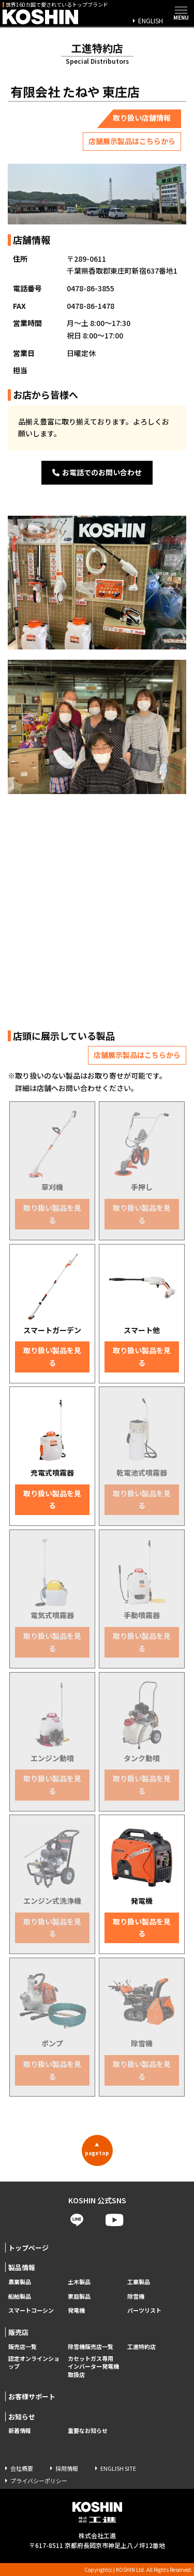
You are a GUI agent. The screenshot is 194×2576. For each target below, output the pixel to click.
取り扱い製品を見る (52, 1213)
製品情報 (21, 2267)
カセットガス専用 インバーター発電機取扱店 (93, 2367)
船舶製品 (19, 2296)
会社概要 (21, 2468)
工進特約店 (141, 2347)
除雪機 (135, 2296)
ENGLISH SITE (118, 2468)
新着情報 (19, 2431)
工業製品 (138, 2282)
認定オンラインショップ (33, 2363)
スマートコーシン (31, 2310)
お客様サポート (31, 2396)
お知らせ (21, 2417)
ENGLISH (150, 20)
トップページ (28, 2248)
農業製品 (19, 2282)
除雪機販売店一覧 (90, 2347)
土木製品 (79, 2282)
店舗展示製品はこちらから (131, 141)
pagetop (97, 2149)
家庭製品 (79, 2296)
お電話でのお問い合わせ (97, 472)
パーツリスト (144, 2310)
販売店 (18, 2332)
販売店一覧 (22, 2347)
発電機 (76, 2310)
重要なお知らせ (88, 2431)
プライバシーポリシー (38, 2480)
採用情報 (66, 2468)
